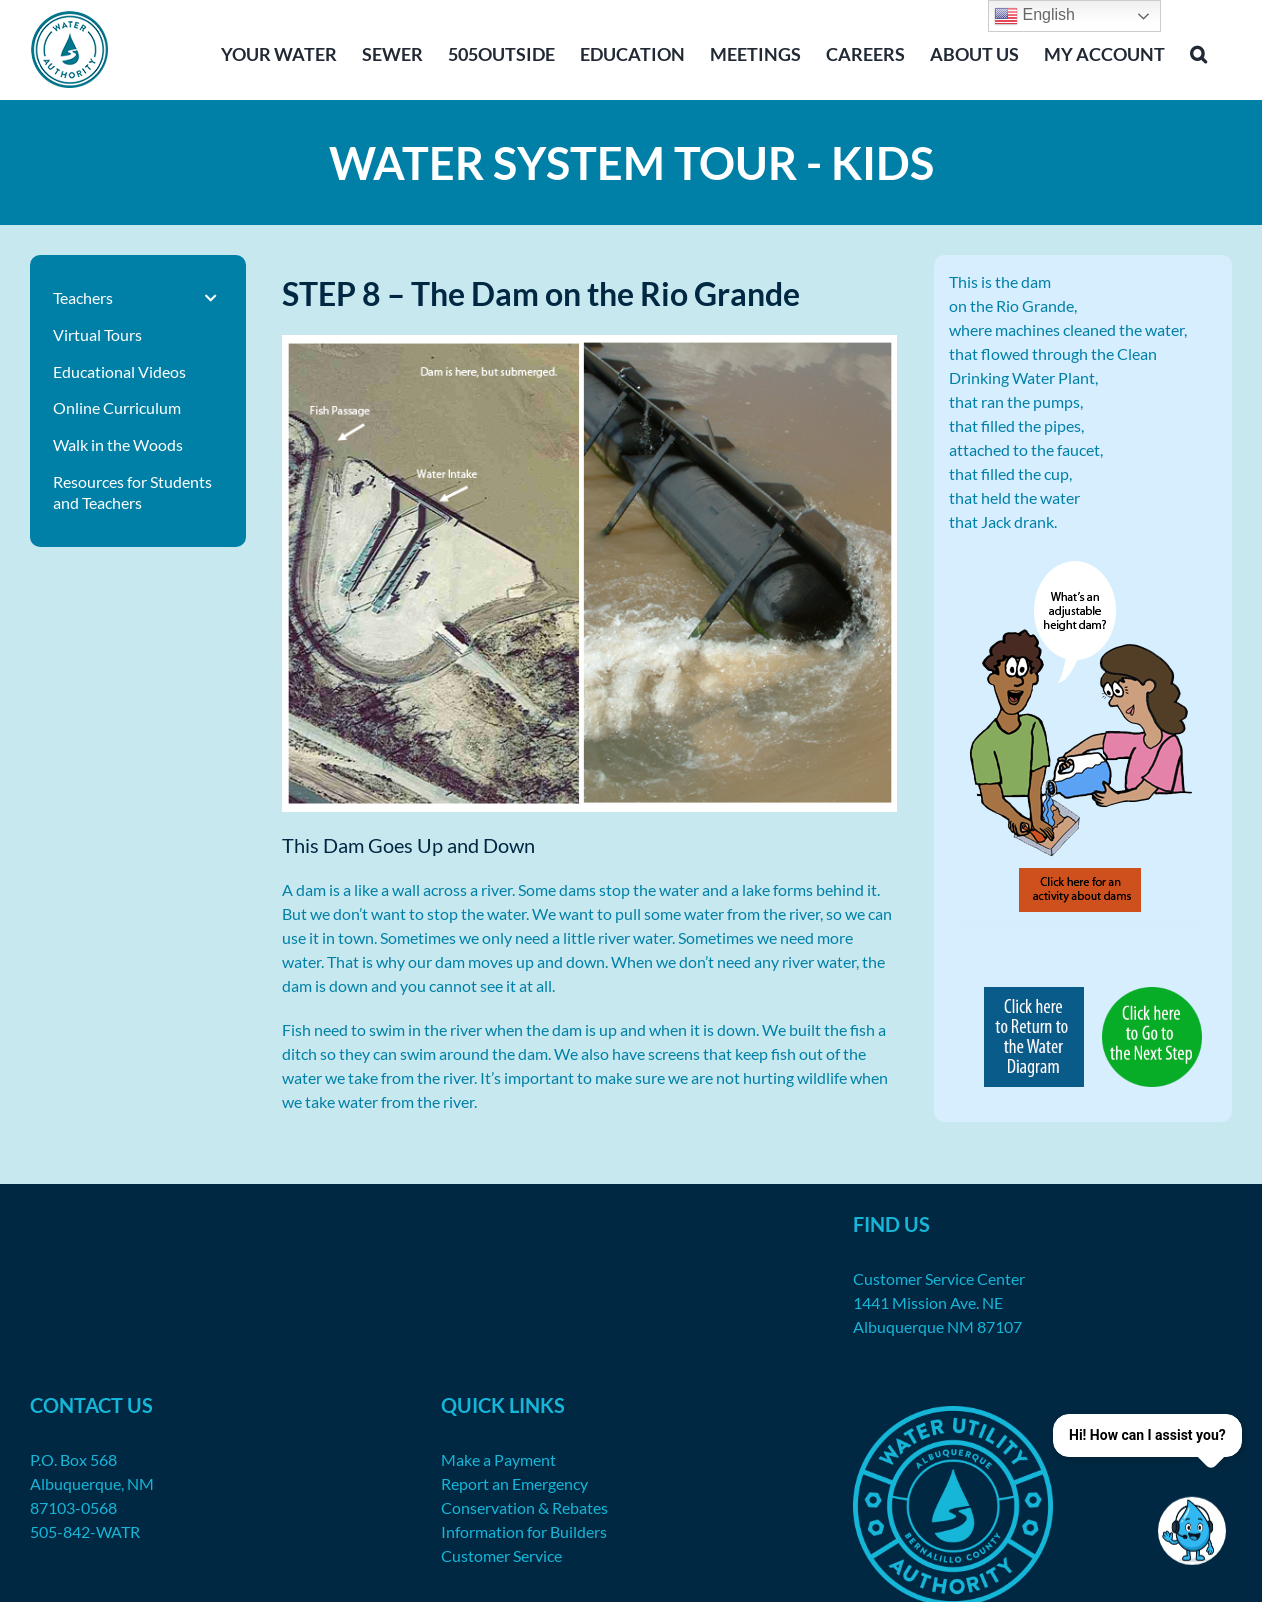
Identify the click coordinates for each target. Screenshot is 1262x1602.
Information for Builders (524, 1531)
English (1034, 16)
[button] (1198, 52)
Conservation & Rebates (524, 1507)
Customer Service (501, 1555)
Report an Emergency (514, 1483)
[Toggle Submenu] (211, 298)
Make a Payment (498, 1459)
